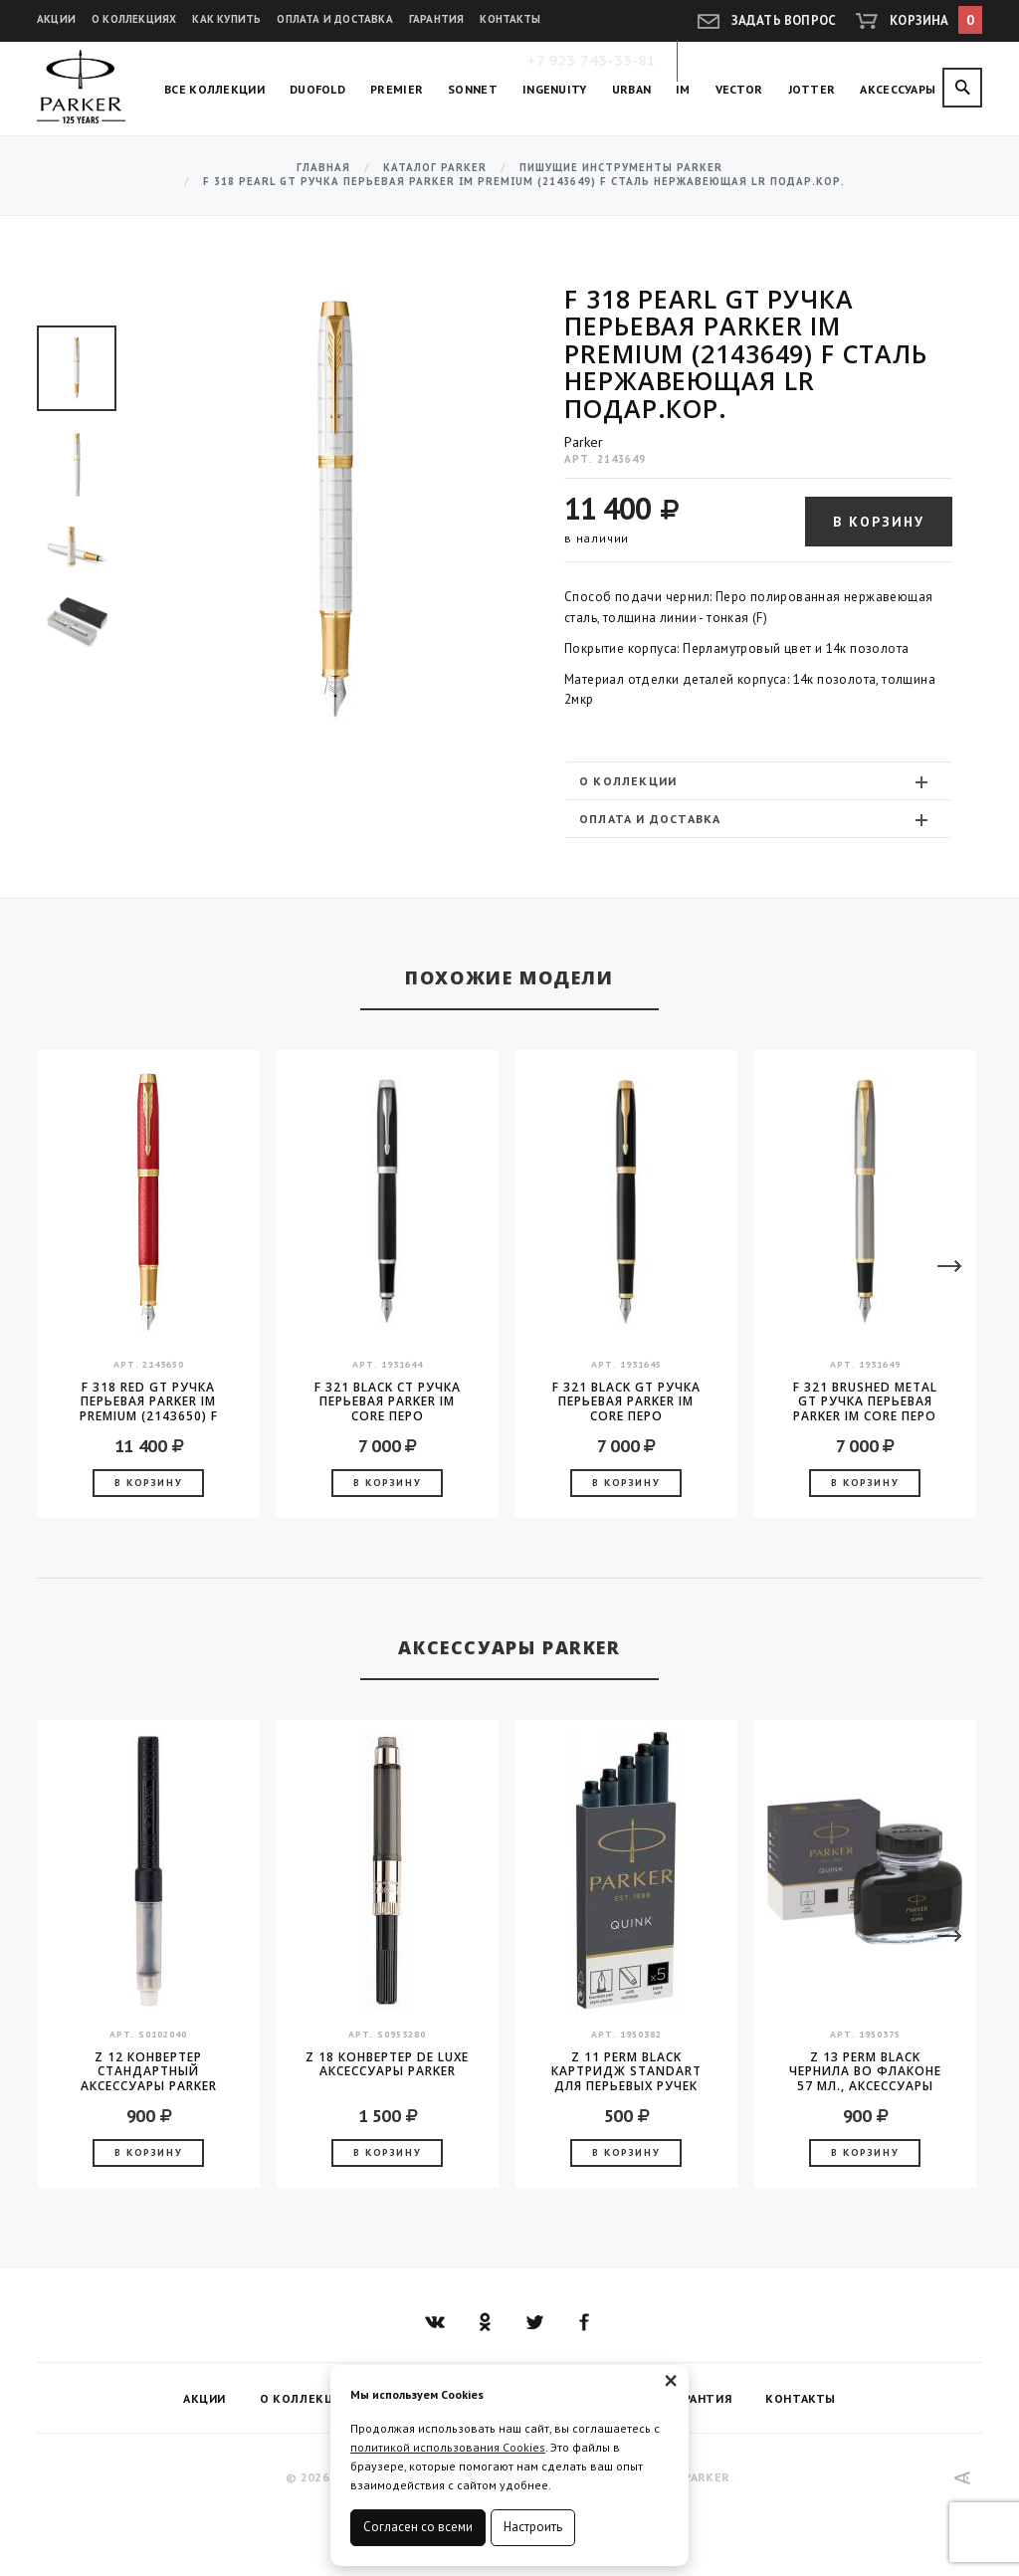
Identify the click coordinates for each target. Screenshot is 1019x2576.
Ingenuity (554, 89)
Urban (632, 89)
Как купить (226, 19)
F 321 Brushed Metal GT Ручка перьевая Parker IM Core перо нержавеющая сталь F (865, 1401)
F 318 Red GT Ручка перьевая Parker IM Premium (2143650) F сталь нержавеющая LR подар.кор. (148, 1401)
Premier (396, 89)
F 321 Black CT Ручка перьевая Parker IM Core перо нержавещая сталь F (387, 1401)
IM (683, 89)
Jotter (812, 89)
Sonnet (473, 89)
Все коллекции (214, 89)
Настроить (533, 2526)
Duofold (317, 89)
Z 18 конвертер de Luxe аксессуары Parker (387, 2064)
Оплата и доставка (334, 19)
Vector (739, 89)
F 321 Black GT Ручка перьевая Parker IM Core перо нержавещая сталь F (626, 1401)
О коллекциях (134, 19)
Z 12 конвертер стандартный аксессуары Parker (149, 2071)
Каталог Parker (435, 167)
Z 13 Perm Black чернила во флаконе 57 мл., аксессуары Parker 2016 (865, 2071)
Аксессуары (897, 89)
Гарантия (437, 19)
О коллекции (755, 781)
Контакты (510, 19)
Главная (323, 167)
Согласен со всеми (418, 2526)
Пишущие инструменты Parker (620, 167)
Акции (56, 19)
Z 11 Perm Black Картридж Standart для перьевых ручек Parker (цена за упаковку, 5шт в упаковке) (626, 2071)
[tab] (758, 780)
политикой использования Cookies (447, 2447)
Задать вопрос (784, 20)
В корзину (878, 522)
